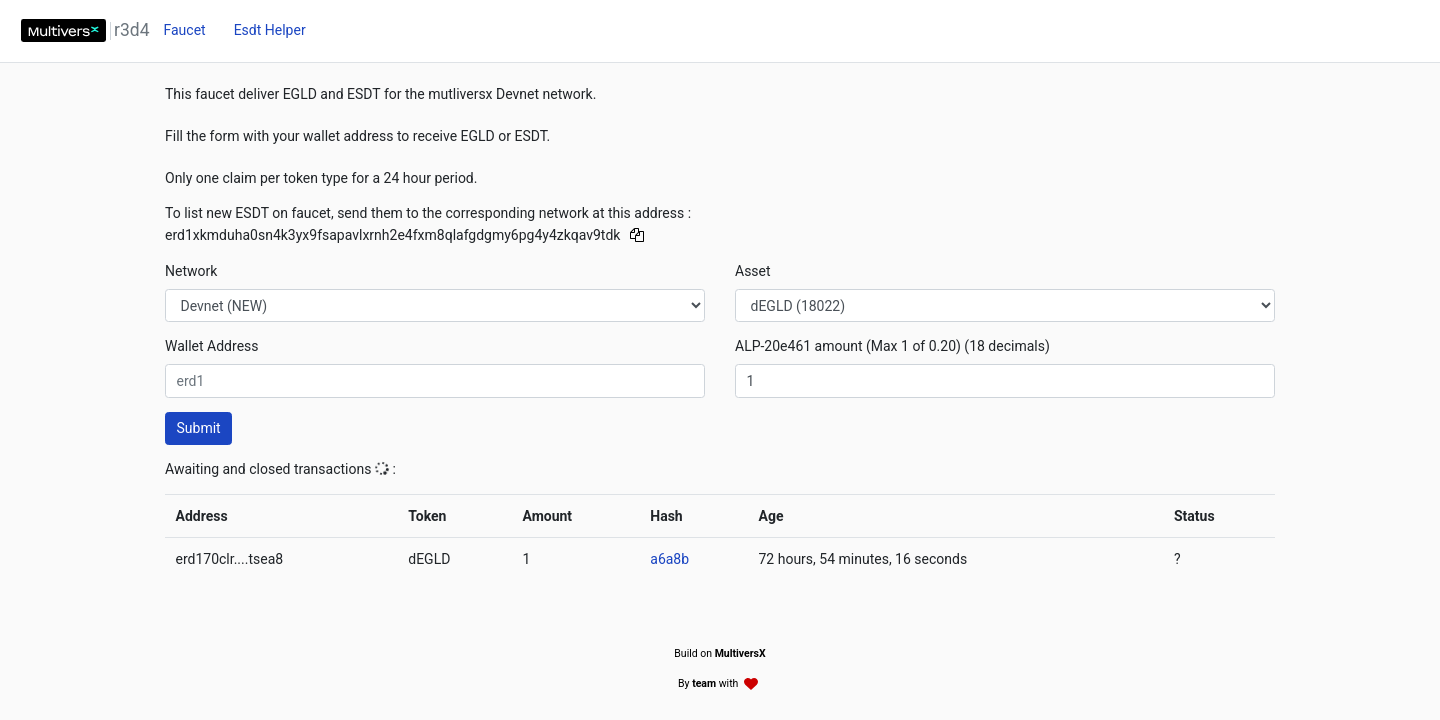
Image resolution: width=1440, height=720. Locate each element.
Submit (199, 428)
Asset (753, 271)
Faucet (184, 30)
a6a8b (669, 559)
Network (191, 271)
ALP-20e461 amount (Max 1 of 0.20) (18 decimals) (892, 346)
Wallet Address (212, 346)
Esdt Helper (270, 30)
